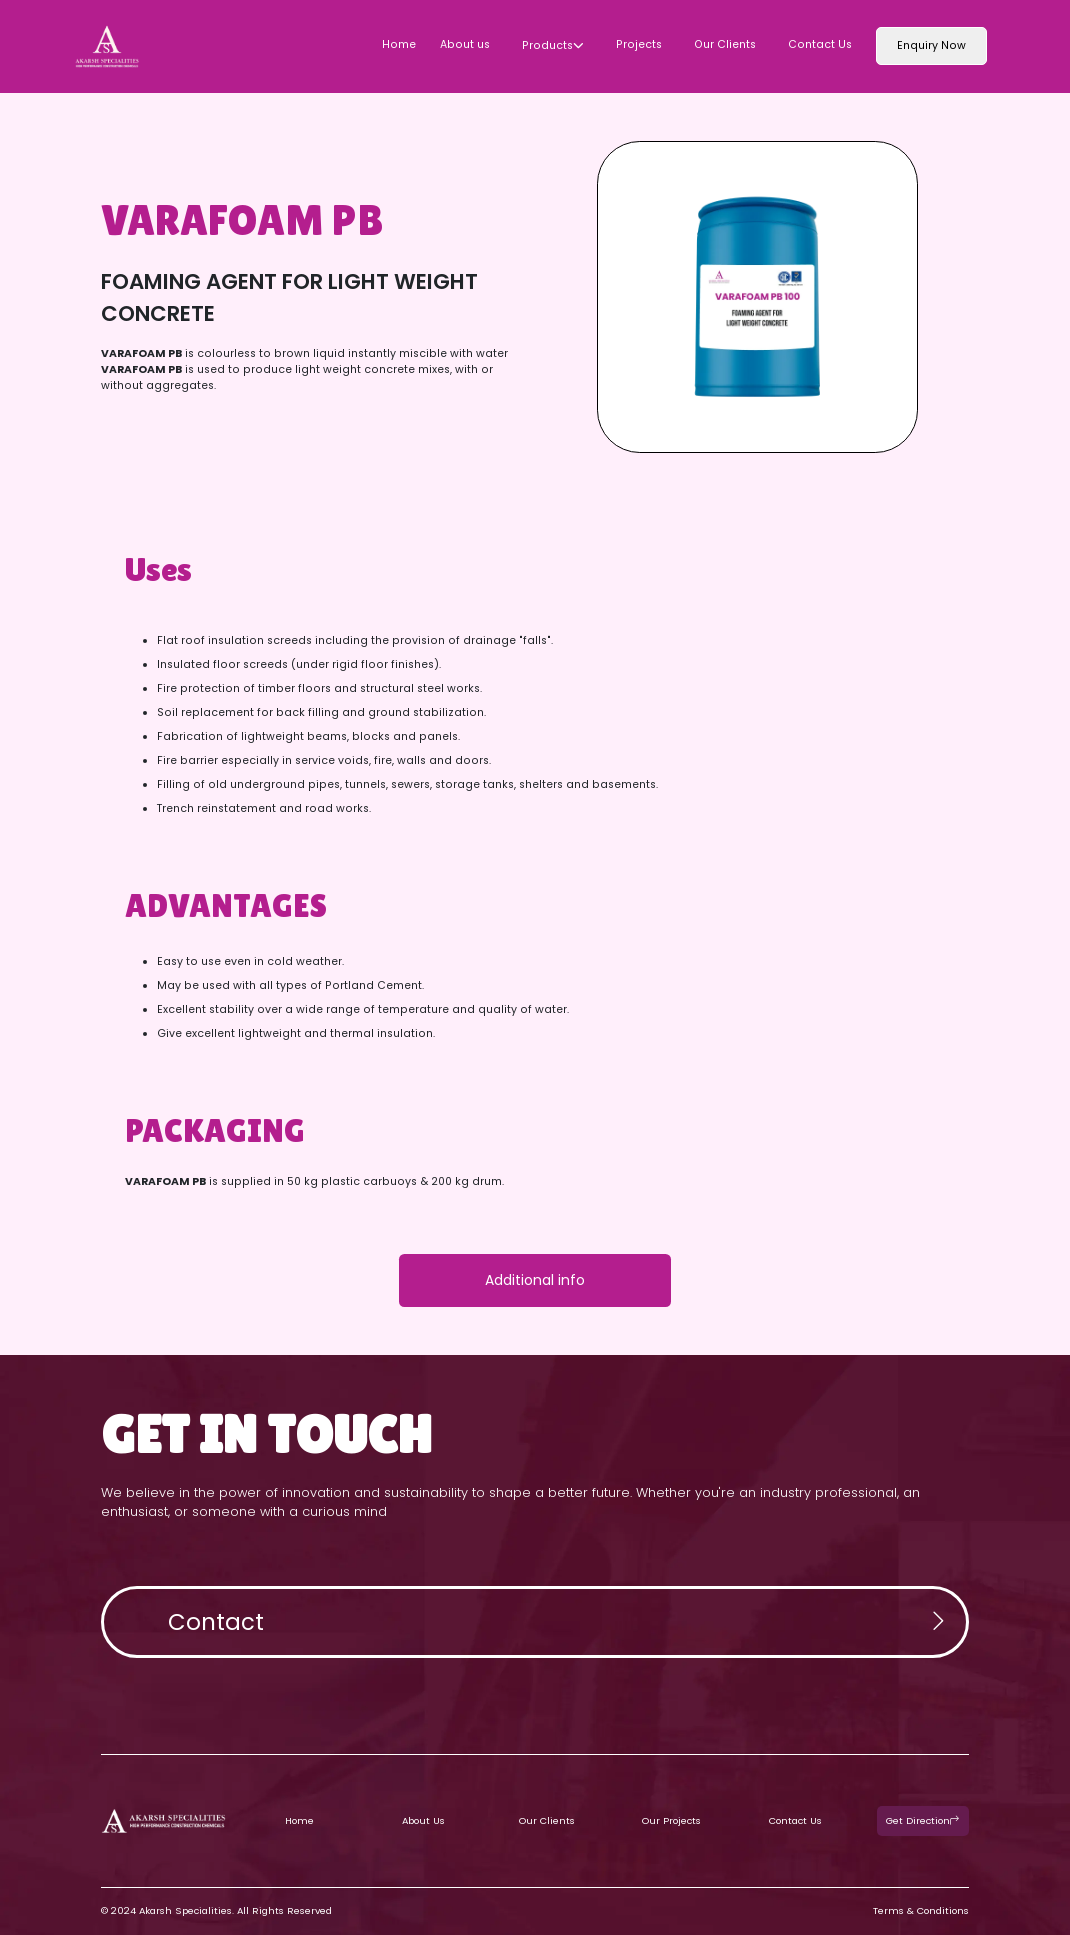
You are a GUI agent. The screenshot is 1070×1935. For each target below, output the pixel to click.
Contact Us (820, 44)
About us (465, 44)
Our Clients (725, 44)
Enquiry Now (931, 45)
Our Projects (671, 1820)
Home (399, 44)
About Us (423, 1820)
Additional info (535, 1280)
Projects (639, 44)
